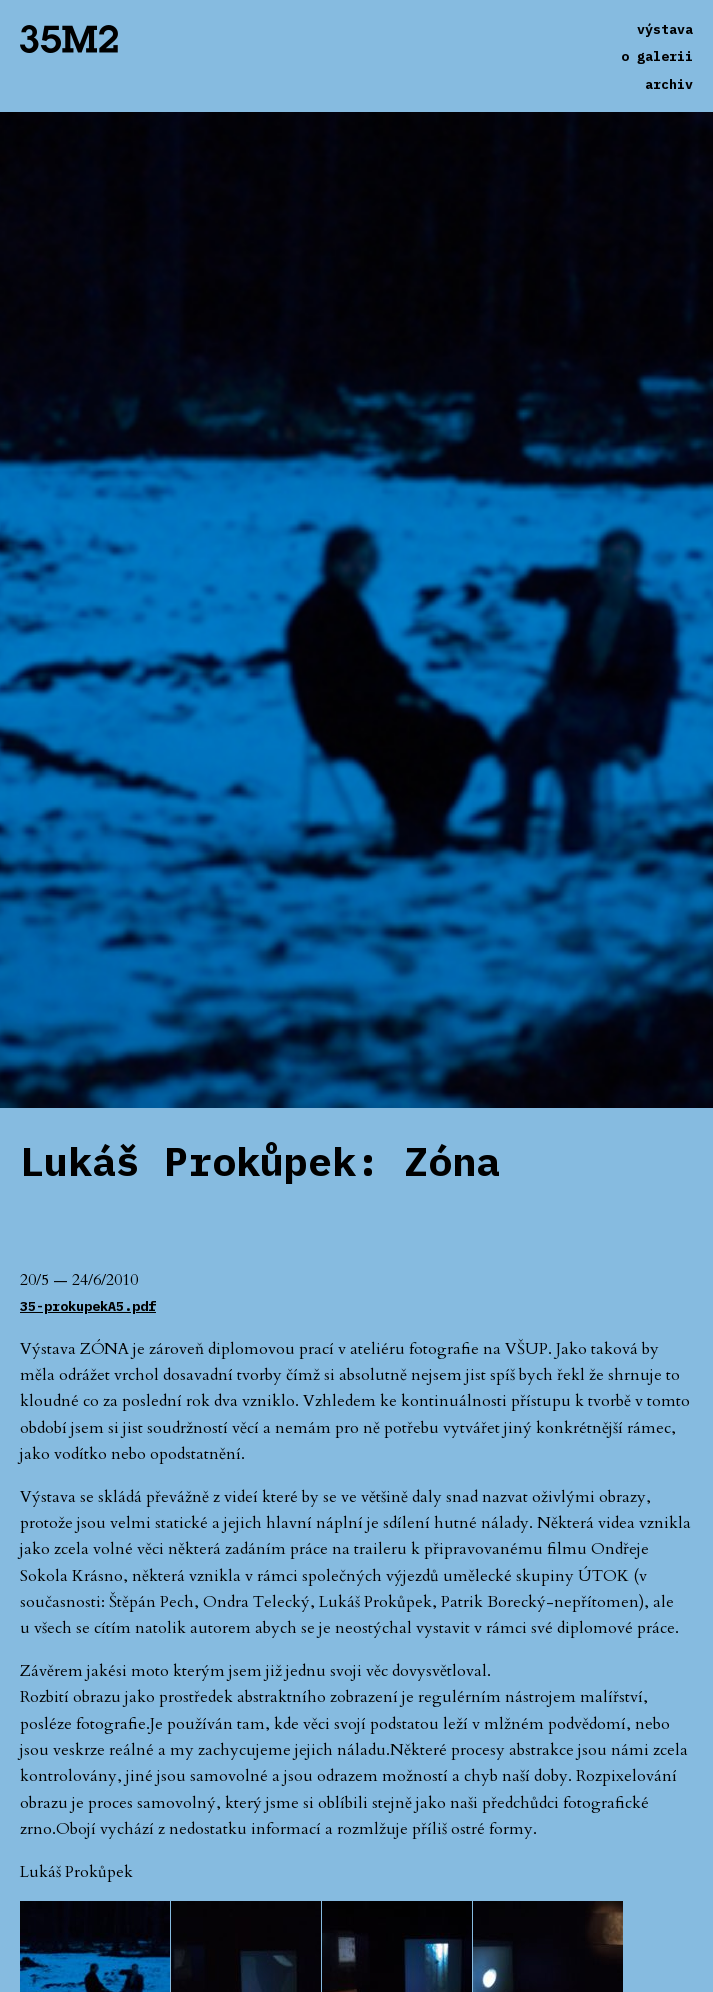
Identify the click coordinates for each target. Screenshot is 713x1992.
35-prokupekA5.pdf (88, 1306)
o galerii (657, 56)
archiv (669, 84)
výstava (665, 29)
